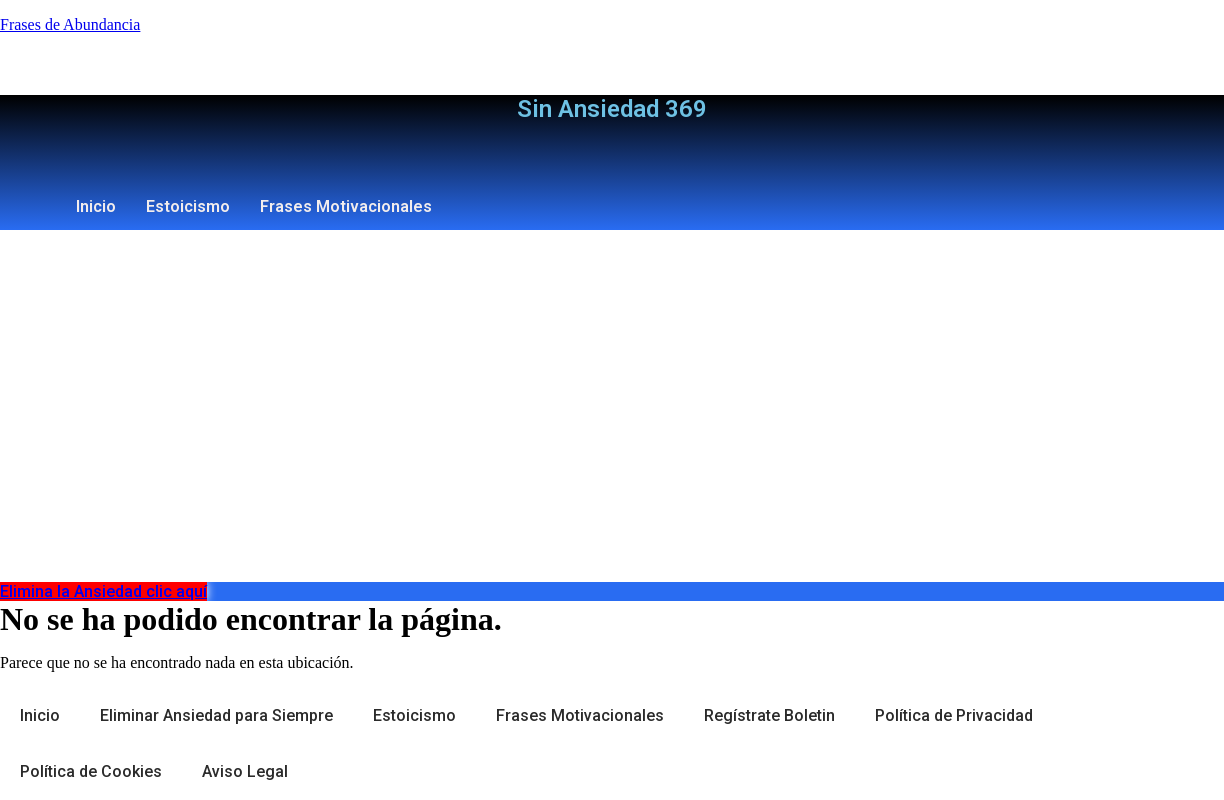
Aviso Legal (245, 771)
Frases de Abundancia (70, 24)
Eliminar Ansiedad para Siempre (216, 715)
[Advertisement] (612, 432)
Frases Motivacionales (346, 206)
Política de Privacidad (954, 715)
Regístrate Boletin (769, 715)
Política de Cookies (91, 771)
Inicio (96, 206)
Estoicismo (188, 206)
